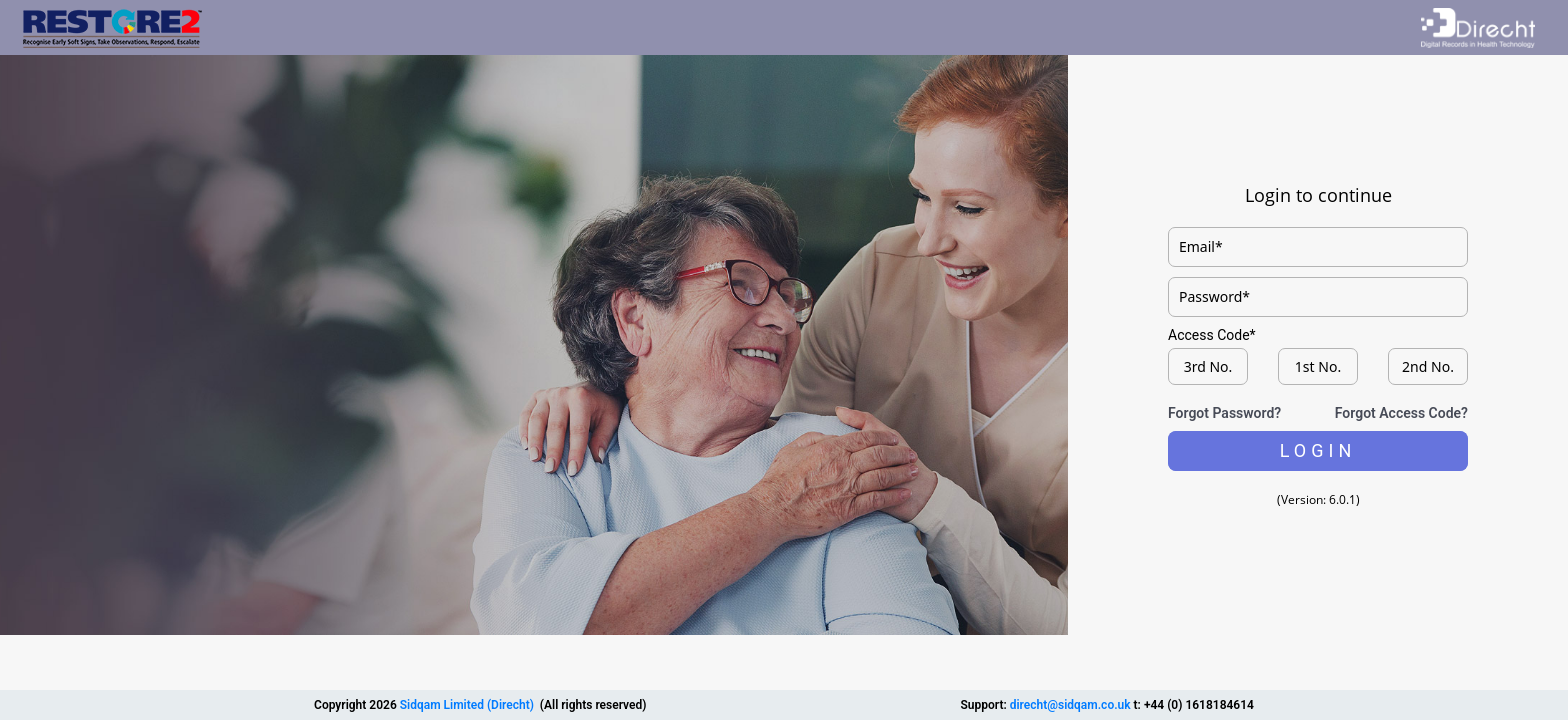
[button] (1318, 451)
